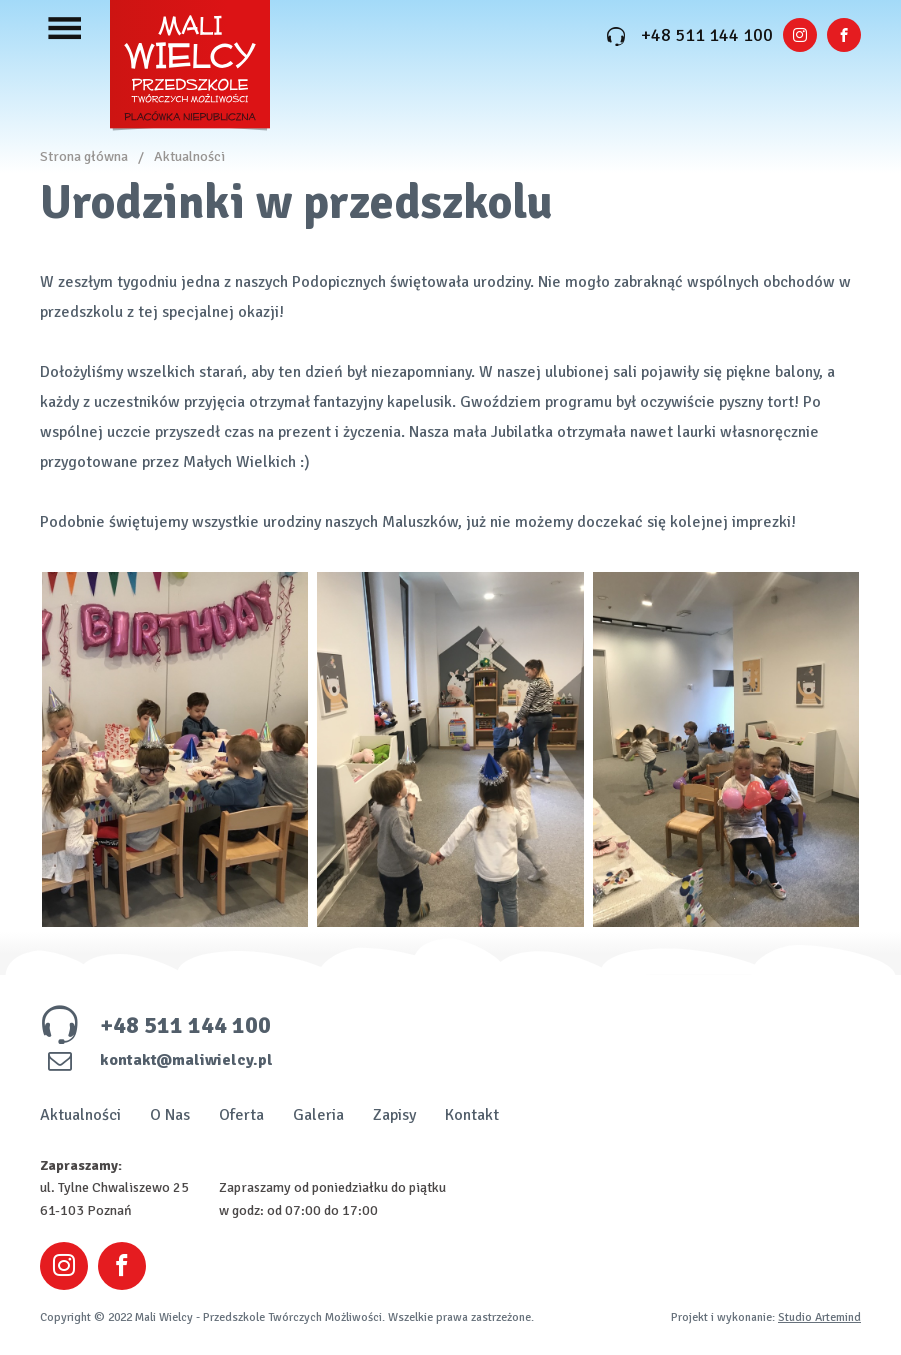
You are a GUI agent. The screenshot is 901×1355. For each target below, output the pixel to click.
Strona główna (84, 156)
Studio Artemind (819, 1317)
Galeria (318, 1115)
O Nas (170, 1115)
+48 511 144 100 (689, 35)
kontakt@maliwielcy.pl (156, 1060)
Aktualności (189, 156)
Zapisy (394, 1115)
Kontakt (472, 1115)
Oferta (241, 1115)
